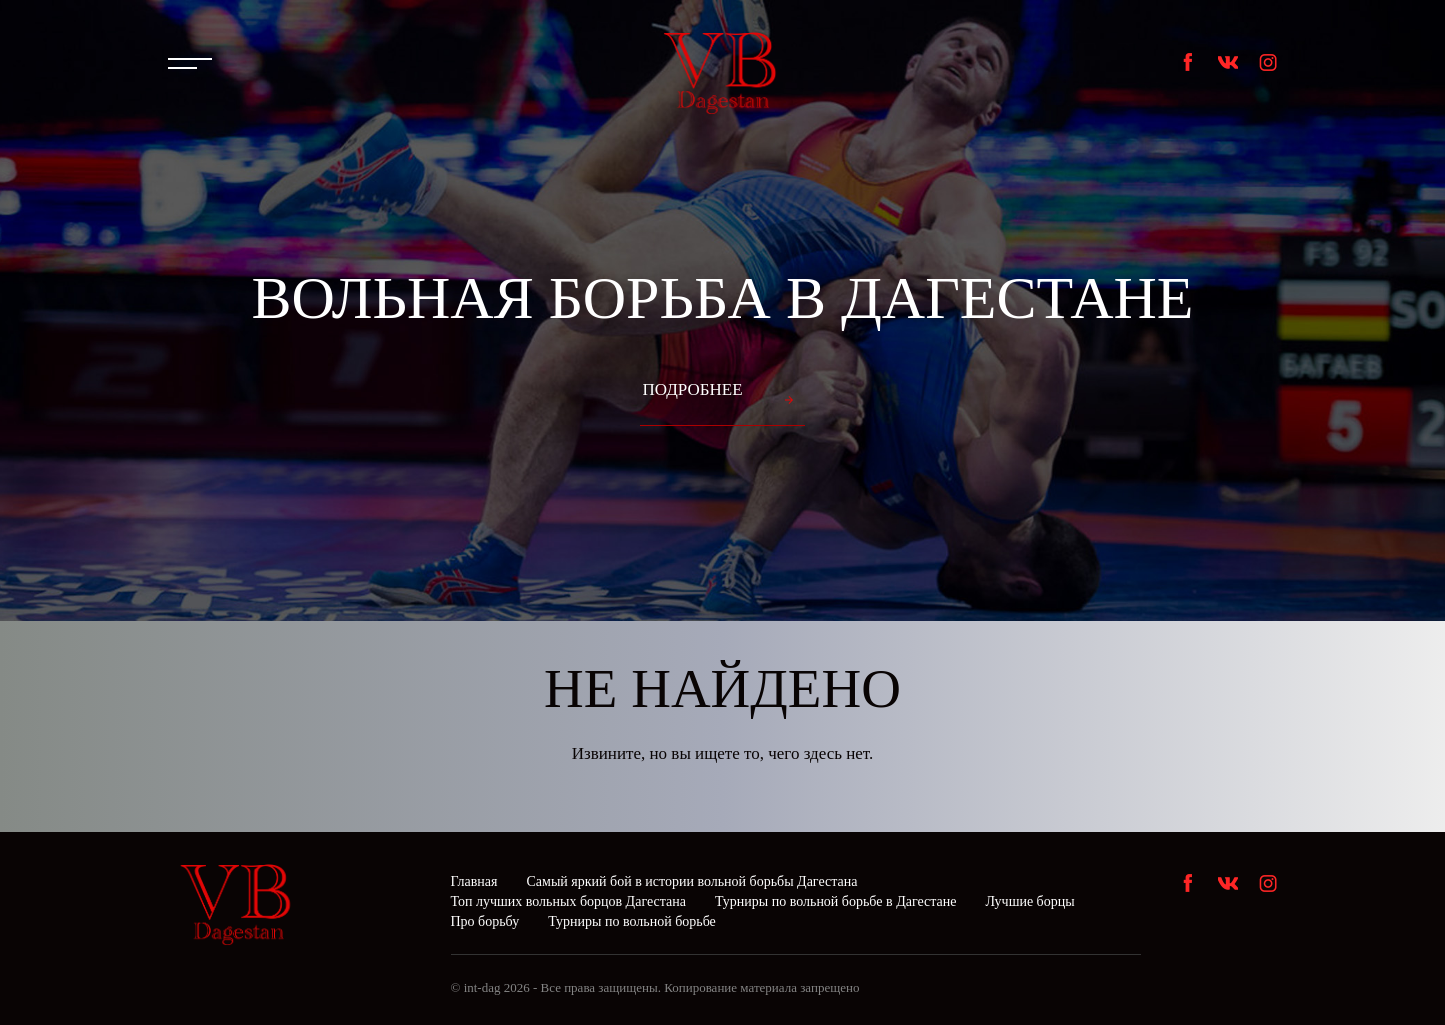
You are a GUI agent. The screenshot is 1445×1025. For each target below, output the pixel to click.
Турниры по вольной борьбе (632, 921)
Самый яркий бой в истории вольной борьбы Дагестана (692, 881)
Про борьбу (485, 921)
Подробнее (692, 389)
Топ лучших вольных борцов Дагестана (568, 901)
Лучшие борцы (1029, 901)
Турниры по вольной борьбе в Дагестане (836, 901)
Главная (474, 881)
